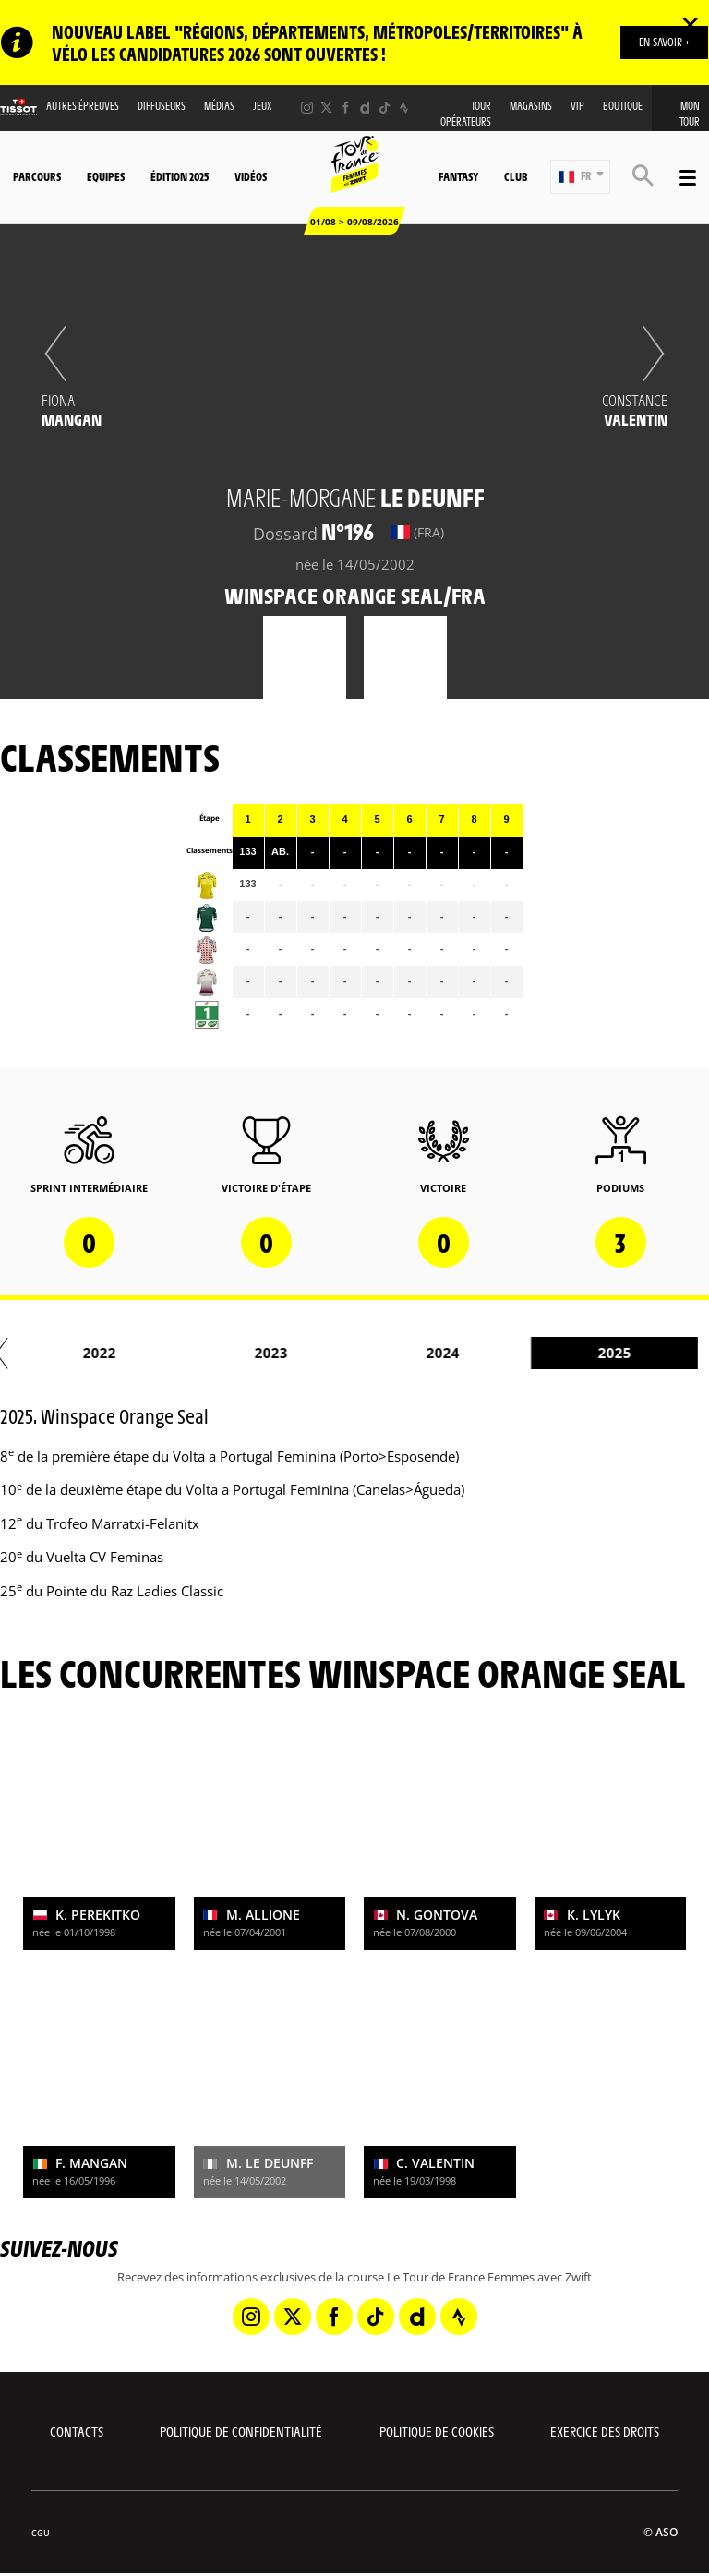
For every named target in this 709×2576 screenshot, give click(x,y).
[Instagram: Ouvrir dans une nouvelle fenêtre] (307, 107)
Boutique (623, 106)
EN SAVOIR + (664, 41)
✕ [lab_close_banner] (690, 24)
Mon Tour (689, 113)
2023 (334, 1352)
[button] (580, 177)
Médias (219, 106)
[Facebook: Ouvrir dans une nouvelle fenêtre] (345, 107)
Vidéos (250, 176)
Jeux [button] (262, 106)
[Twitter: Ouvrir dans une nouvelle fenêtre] (326, 107)
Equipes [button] (106, 176)
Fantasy (458, 176)
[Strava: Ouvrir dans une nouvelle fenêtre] (404, 107)
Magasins (531, 106)
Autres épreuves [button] (82, 106)
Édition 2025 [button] (179, 176)
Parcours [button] (37, 176)
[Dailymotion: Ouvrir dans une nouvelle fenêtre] (365, 107)
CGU (40, 2533)
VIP (577, 106)
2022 (162, 1352)
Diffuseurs (162, 106)
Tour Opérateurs (465, 113)
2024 (506, 1352)
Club (515, 176)
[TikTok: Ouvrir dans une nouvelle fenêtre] (384, 107)
